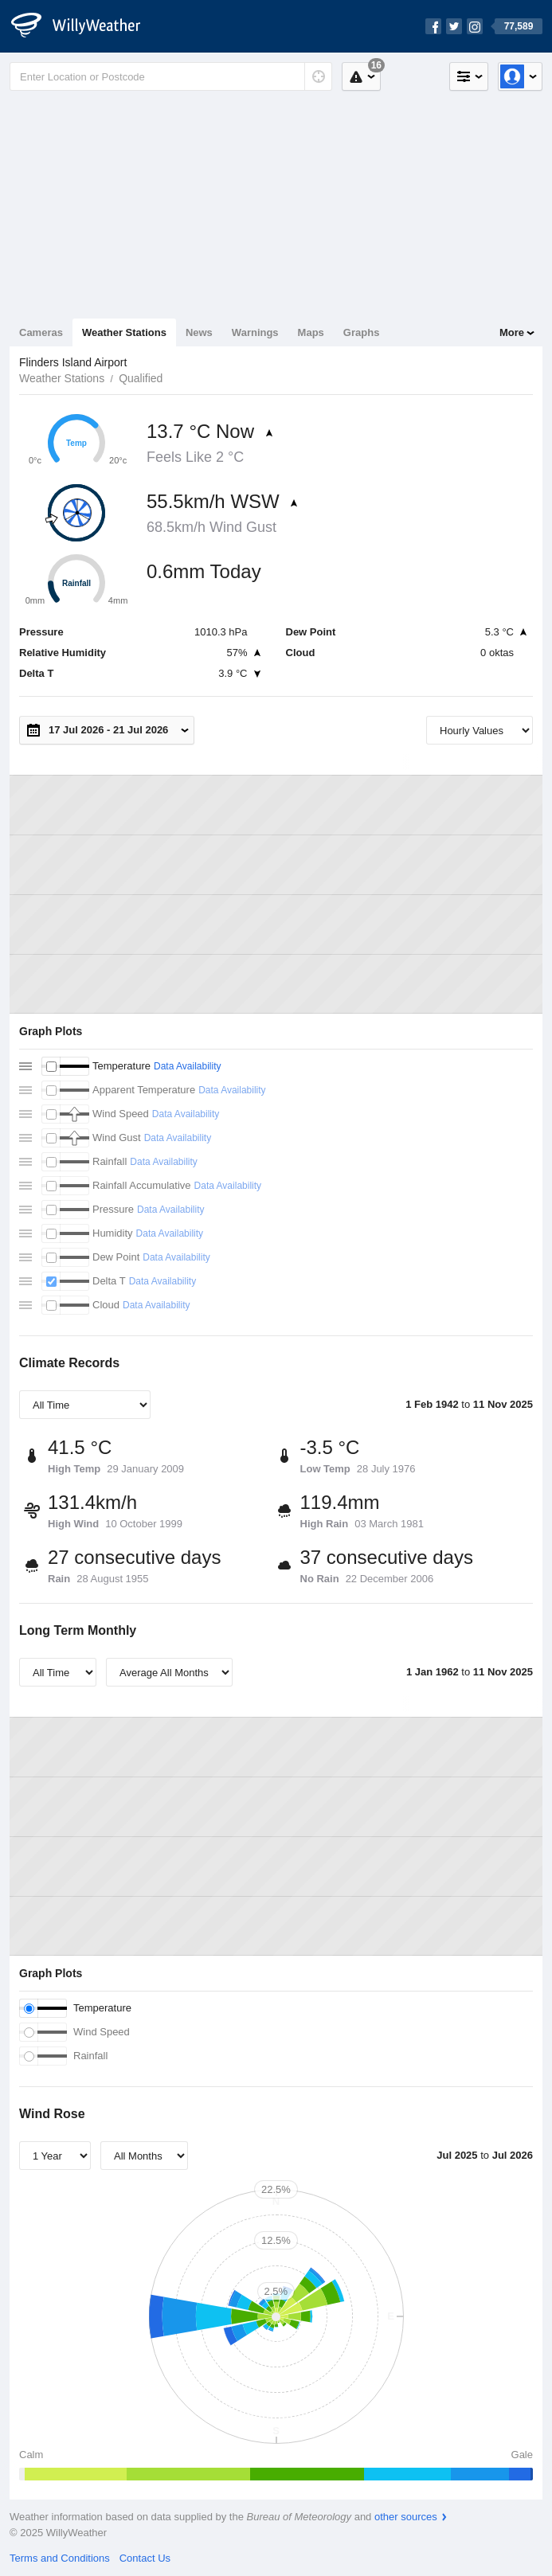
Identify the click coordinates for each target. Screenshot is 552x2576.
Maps (311, 332)
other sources (405, 2517)
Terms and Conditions (60, 2558)
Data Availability (187, 1066)
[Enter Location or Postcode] (171, 76)
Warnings (255, 332)
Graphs (361, 332)
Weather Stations (124, 332)
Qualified (140, 378)
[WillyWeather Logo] (84, 26)
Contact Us (144, 2558)
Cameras (41, 332)
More (511, 332)
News (199, 332)
